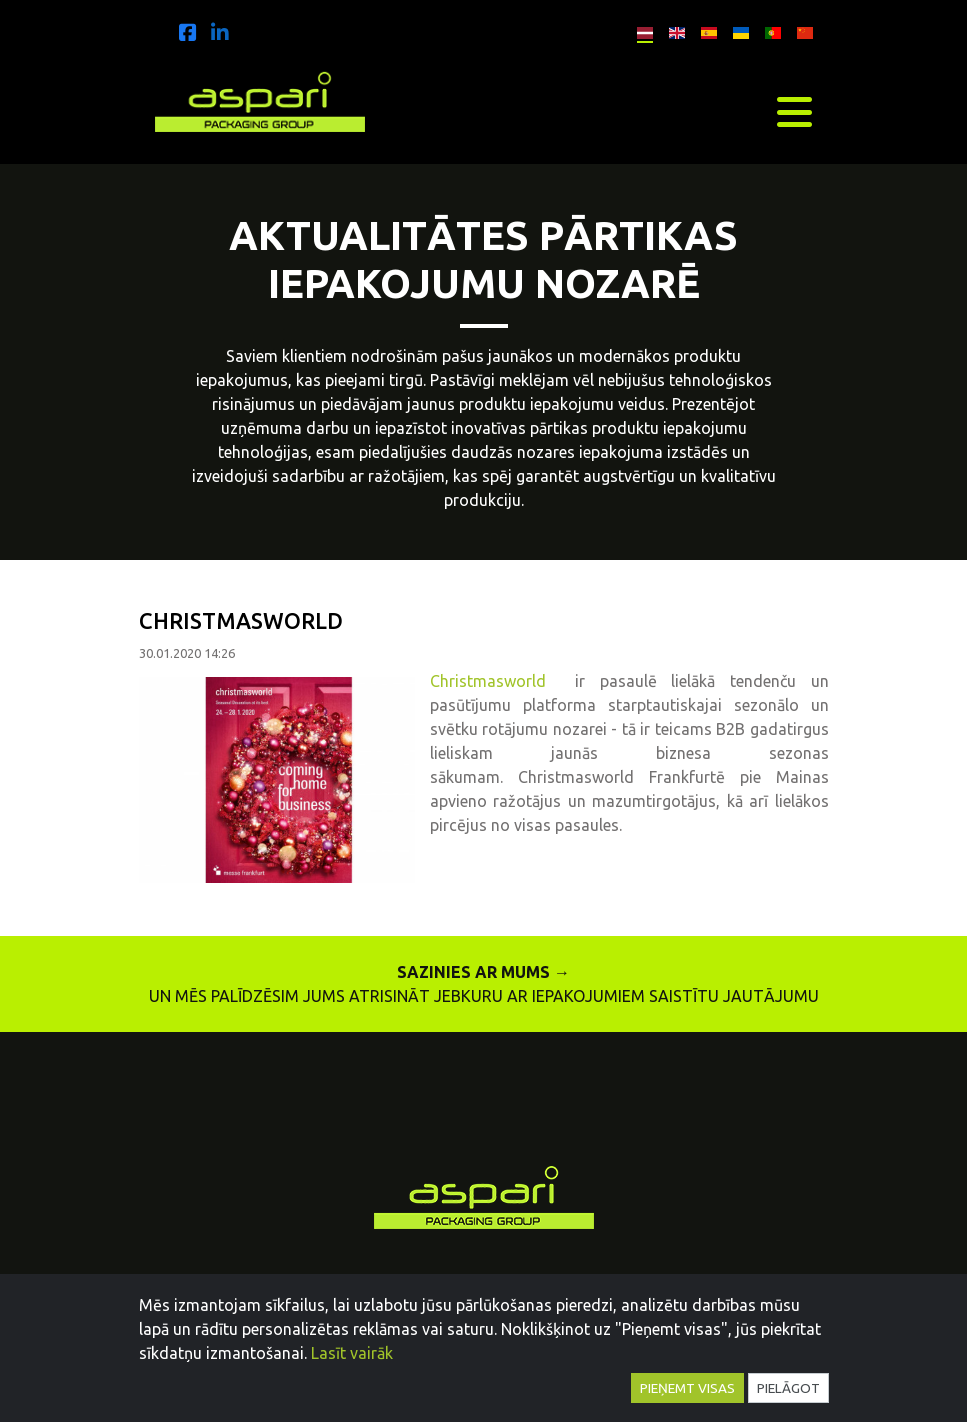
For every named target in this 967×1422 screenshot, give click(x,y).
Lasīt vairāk (352, 1353)
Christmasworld (502, 681)
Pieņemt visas (687, 1388)
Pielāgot (788, 1388)
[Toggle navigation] (794, 112)
